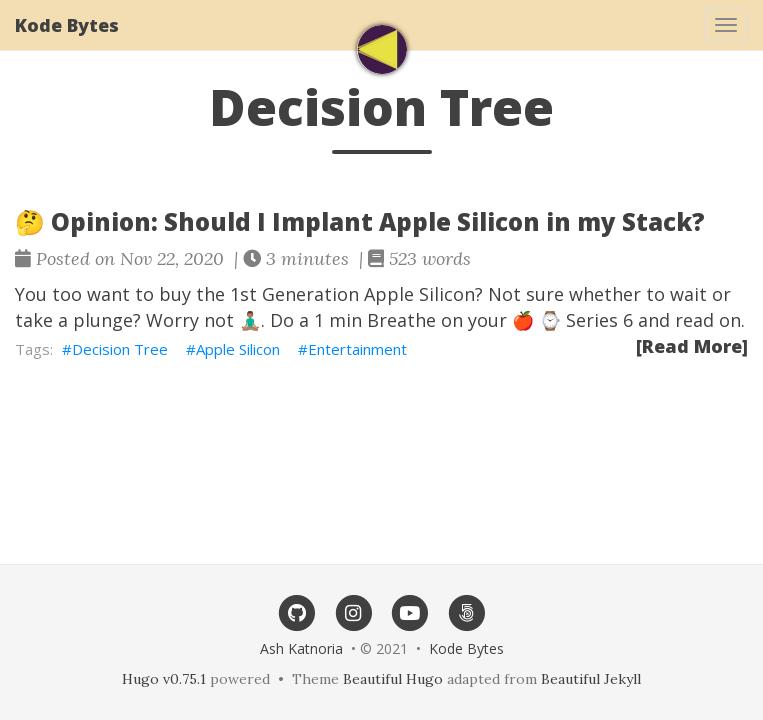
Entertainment (357, 349)
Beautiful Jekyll (591, 679)
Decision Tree (120, 349)
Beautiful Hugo (393, 679)
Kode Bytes (67, 25)
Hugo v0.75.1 (164, 679)
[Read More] (692, 346)
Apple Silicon (238, 349)
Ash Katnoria (301, 648)
